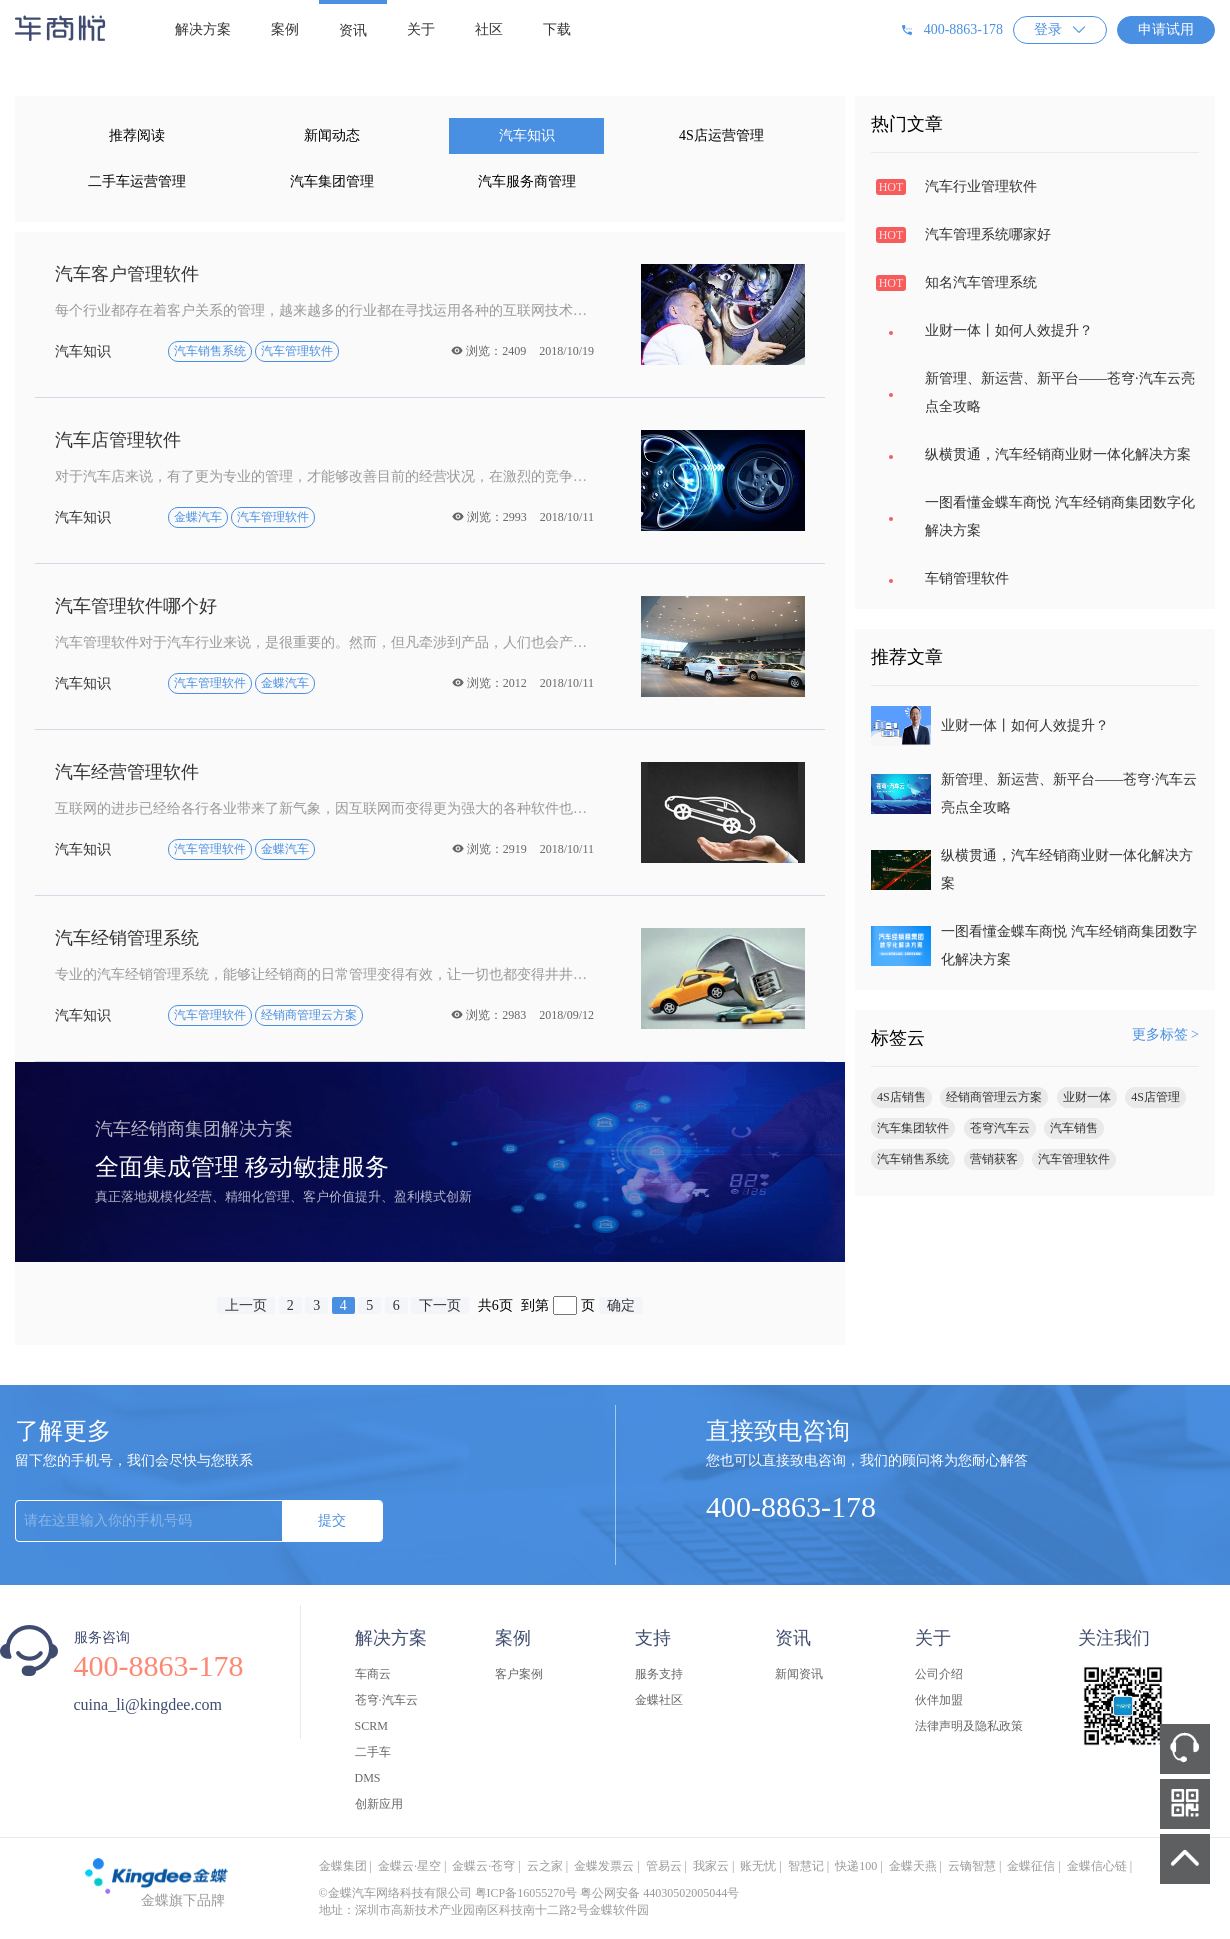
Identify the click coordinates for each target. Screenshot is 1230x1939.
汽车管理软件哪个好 (136, 606)
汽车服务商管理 (527, 181)
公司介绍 (939, 1674)
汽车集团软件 (913, 1128)
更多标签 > (1165, 1034)
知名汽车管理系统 (981, 282)
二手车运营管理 (137, 181)
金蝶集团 (343, 1866)
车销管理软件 (967, 578)
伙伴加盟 (939, 1700)
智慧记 (806, 1866)
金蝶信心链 (1097, 1866)
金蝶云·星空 (409, 1866)
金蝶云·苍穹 (483, 1866)
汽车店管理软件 (118, 440)
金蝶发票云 (604, 1866)
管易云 (664, 1866)
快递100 (856, 1866)
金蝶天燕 (913, 1866)
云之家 (545, 1866)
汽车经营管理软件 (127, 772)
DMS (368, 1778)
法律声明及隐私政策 (969, 1726)
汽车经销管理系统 (127, 938)
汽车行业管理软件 (981, 186)
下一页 (440, 1305)
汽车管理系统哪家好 (988, 234)
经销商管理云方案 (994, 1097)
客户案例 (519, 1674)
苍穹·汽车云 (386, 1700)
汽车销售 (1074, 1128)
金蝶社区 (659, 1700)
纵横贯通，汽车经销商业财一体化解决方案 (1058, 454)
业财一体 (1087, 1097)
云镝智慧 (972, 1866)
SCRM (371, 1726)
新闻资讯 (799, 1674)
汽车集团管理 (332, 181)
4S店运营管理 (721, 135)
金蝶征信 (1031, 1866)
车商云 (373, 1674)
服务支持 (659, 1674)
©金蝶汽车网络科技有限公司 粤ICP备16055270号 (448, 1893)
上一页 (246, 1305)
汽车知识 (527, 135)
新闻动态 (332, 135)
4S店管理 (1155, 1097)
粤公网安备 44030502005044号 (659, 1893)
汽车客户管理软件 (127, 274)
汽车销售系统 (913, 1159)
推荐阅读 (137, 135)
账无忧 (758, 1866)
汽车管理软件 (1074, 1159)
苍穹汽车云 (1000, 1128)
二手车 (373, 1752)
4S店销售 (901, 1097)
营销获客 (994, 1159)
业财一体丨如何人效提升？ (1009, 330)
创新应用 (379, 1804)
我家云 (711, 1866)
